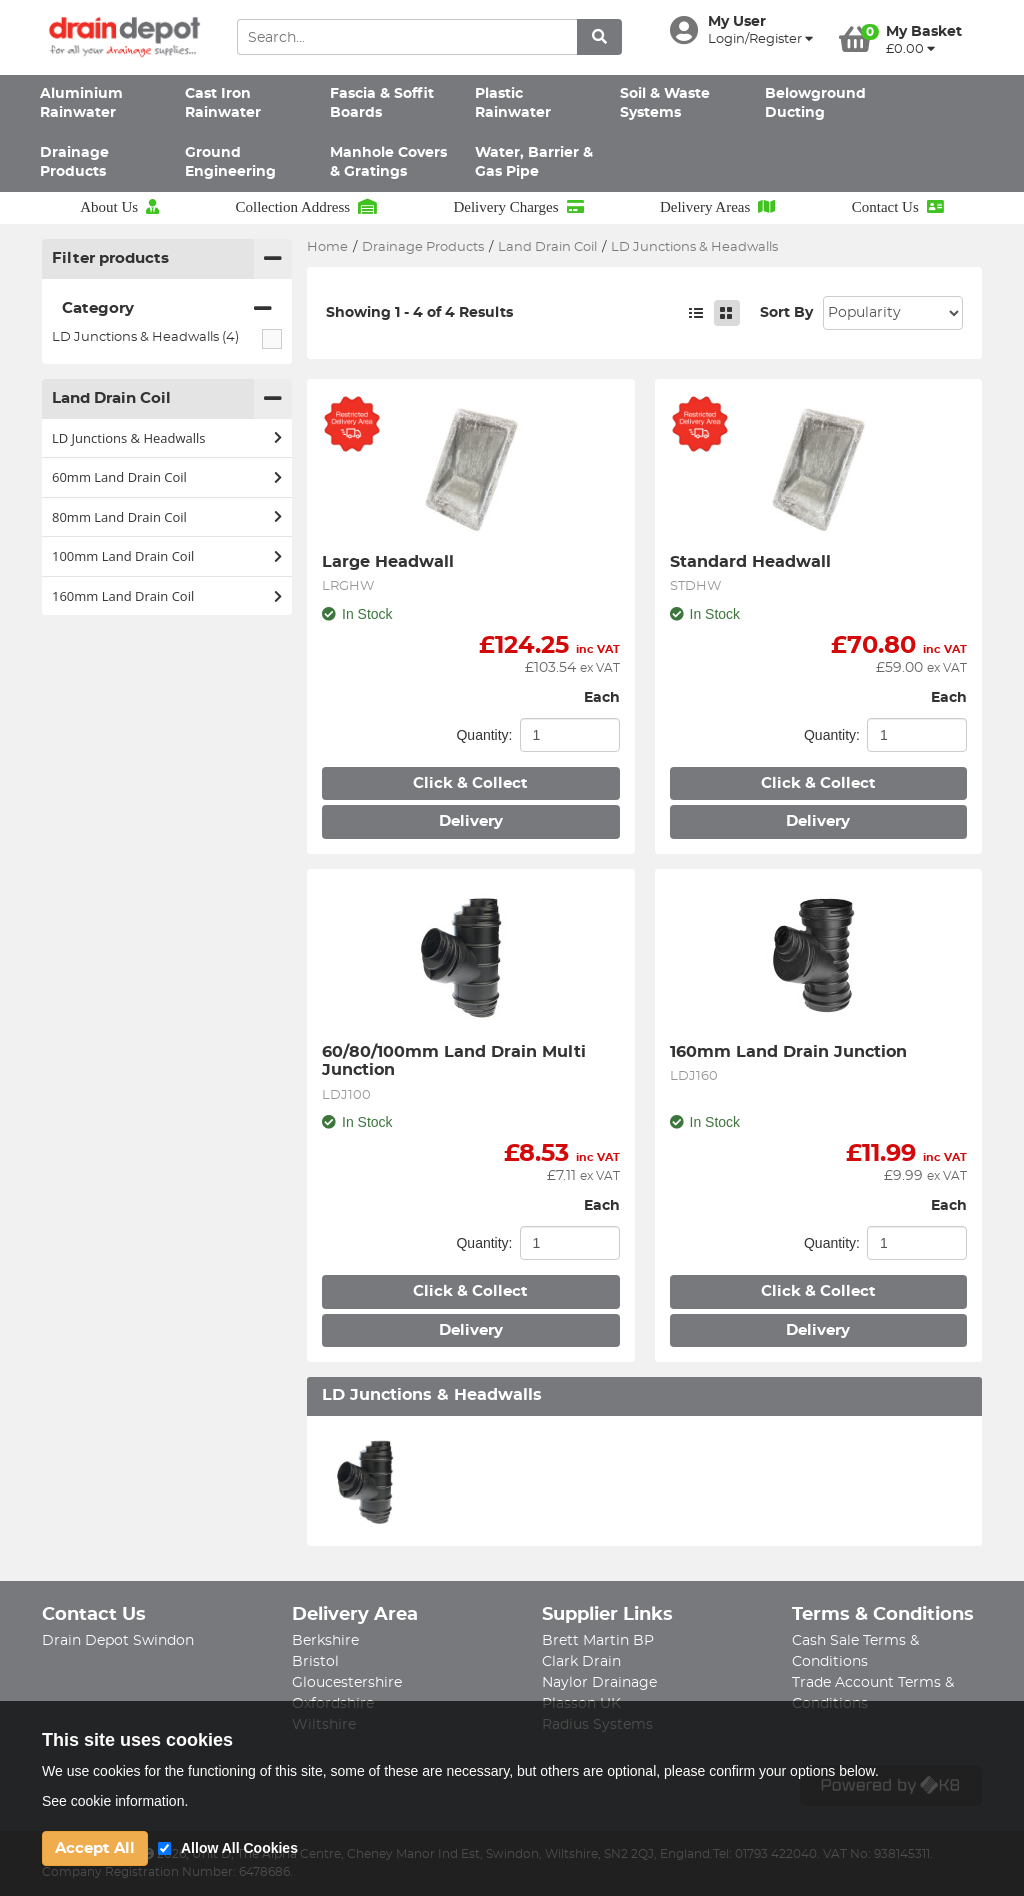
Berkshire (325, 1641)
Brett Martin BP (598, 1641)
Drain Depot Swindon (118, 1641)
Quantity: (484, 735)
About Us (119, 207)
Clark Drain (581, 1662)
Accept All (95, 1848)
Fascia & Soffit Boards (382, 103)
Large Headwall (388, 562)
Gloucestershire (347, 1683)
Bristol (315, 1662)
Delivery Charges (518, 207)
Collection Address (306, 207)
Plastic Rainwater (513, 103)
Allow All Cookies (239, 1848)
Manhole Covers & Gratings (388, 162)
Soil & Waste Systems (665, 103)
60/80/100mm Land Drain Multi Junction (456, 1061)
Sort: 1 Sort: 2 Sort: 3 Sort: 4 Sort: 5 (893, 313)
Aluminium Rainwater (81, 103)
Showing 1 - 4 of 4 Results (419, 313)
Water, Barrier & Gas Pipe (534, 162)
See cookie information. (115, 1801)
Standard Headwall (750, 562)
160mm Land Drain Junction (788, 1052)
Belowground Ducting (815, 103)
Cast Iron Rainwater (223, 103)
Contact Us (898, 207)
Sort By (786, 313)
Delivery (471, 821)
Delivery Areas (717, 207)
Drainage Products (74, 162)
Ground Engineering (230, 162)
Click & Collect (470, 783)
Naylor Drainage (599, 1683)
